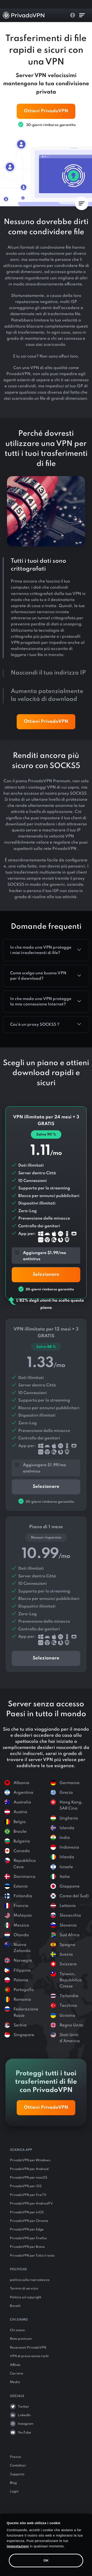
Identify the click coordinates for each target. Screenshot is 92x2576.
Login (14, 2491)
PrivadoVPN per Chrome (29, 2221)
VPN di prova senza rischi (29, 2356)
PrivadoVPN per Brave (27, 2246)
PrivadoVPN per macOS (28, 2177)
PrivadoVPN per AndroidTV (31, 2203)
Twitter (23, 2406)
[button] (48, 1467)
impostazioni (18, 2546)
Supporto (17, 2474)
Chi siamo (17, 2330)
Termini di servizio (24, 2288)
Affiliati (15, 2365)
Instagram (25, 2423)
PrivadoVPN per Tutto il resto (32, 2255)
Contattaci (18, 2465)
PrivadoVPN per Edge (27, 2229)
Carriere (16, 2373)
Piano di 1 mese (46, 1594)
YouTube (24, 2432)
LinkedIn (24, 2415)
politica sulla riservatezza (29, 2280)
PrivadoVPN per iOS (26, 2186)
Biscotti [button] (15, 2306)
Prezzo (15, 2457)
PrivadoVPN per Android (29, 2169)
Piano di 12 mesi (46, 1415)
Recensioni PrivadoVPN (28, 2347)
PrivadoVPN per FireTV (28, 2195)
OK (46, 2560)
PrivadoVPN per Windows (30, 2160)
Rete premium (21, 2338)
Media (15, 2382)
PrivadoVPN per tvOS (27, 2212)
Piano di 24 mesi (46, 1202)
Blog (13, 2482)
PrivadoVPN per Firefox (28, 2238)
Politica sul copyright (25, 2297)
